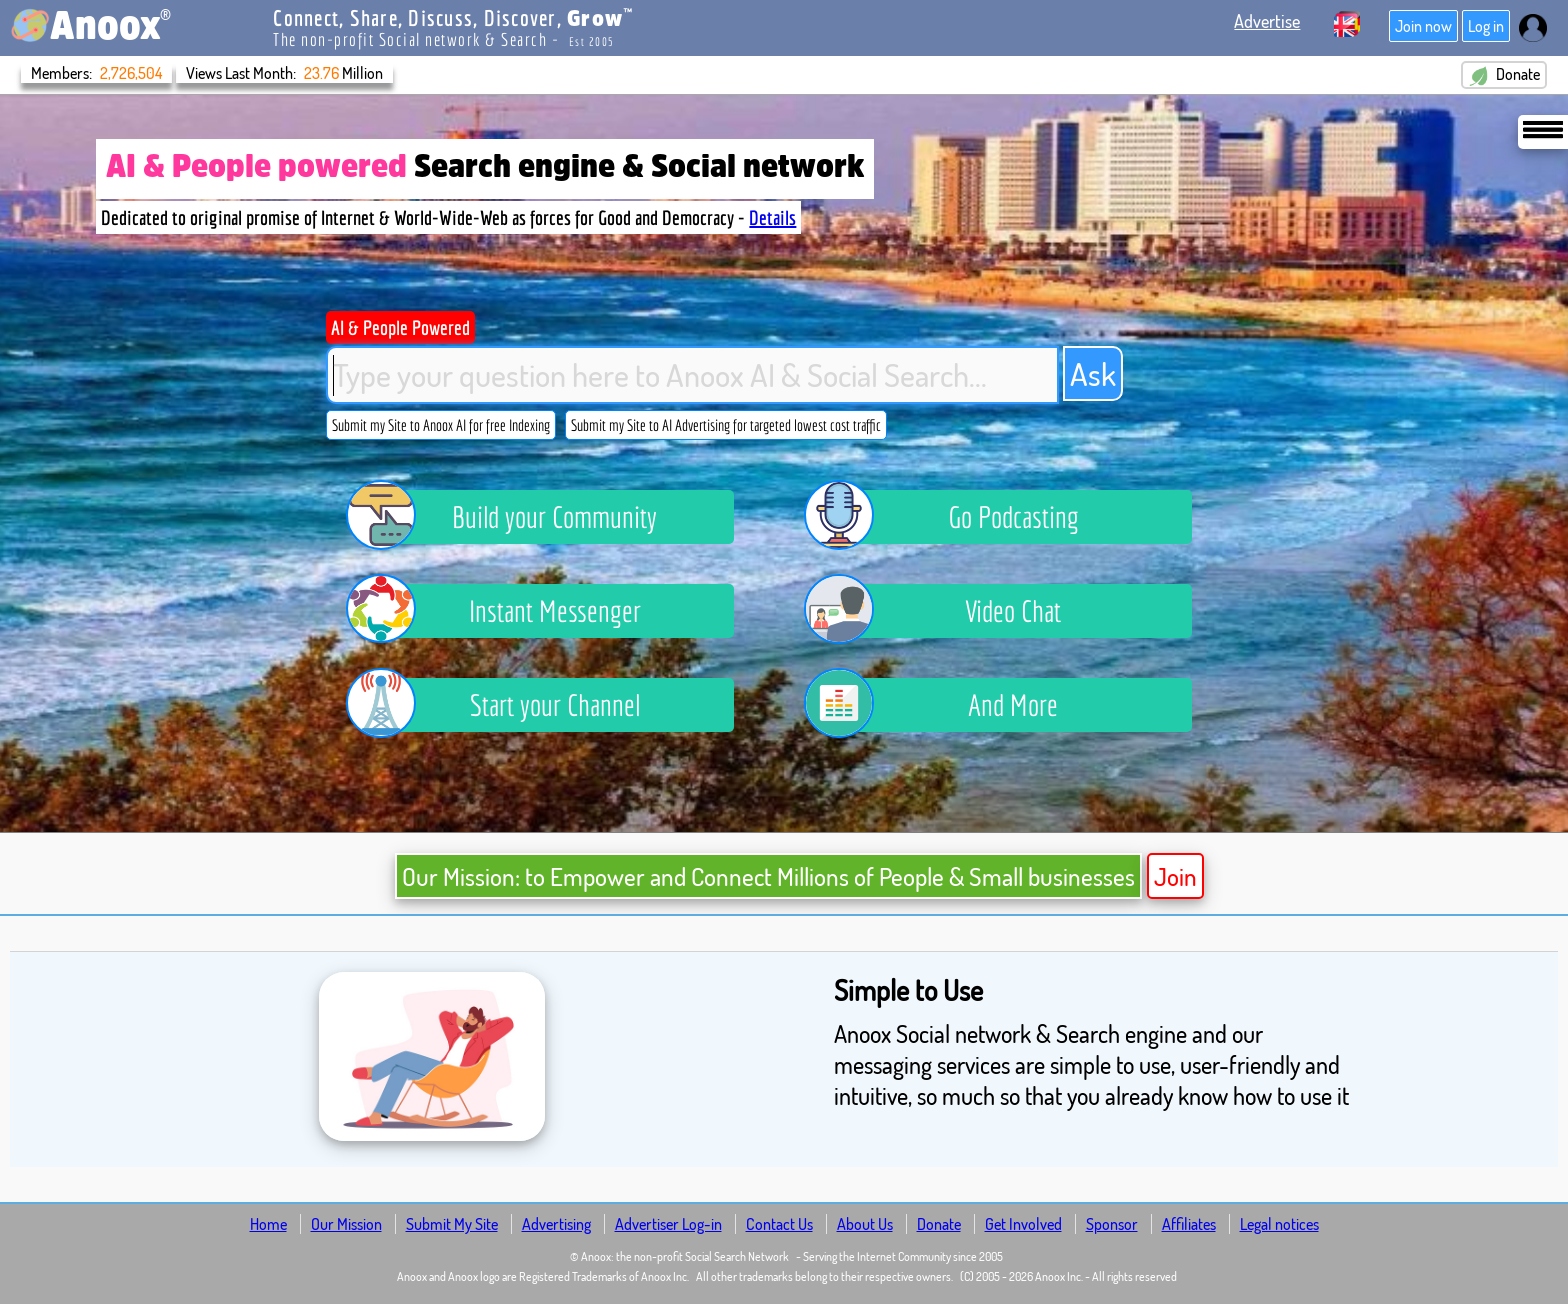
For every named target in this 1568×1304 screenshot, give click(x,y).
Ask (1093, 373)
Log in (1486, 26)
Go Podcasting (956, 517)
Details (772, 217)
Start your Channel (508, 705)
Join (1175, 876)
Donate (1504, 75)
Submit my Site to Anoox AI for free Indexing (441, 425)
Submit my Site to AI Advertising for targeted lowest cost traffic (726, 425)
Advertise (1267, 21)
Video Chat (947, 611)
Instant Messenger (508, 611)
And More (946, 705)
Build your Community (517, 517)
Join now (1423, 26)
